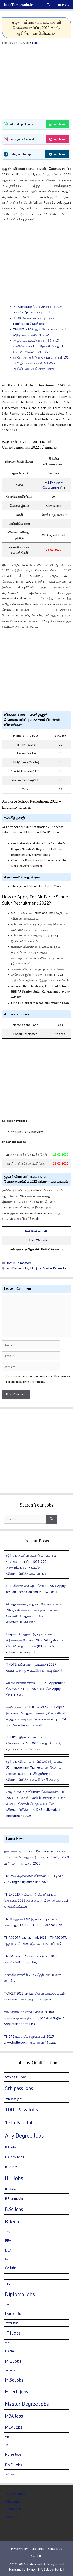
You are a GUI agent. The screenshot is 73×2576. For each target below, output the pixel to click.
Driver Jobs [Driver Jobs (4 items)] (11, 2323)
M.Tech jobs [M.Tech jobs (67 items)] (16, 2391)
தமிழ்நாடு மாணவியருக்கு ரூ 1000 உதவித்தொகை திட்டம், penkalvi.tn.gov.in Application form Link (34, 2018)
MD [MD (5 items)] (7, 2437)
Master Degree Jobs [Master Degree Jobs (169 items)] (27, 2403)
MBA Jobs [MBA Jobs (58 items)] (14, 2416)
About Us (12, 2517)
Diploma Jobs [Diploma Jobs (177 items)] (20, 2294)
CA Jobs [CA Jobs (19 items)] (11, 2267)
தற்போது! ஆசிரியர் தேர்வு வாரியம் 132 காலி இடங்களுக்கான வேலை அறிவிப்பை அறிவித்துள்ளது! (41, 363)
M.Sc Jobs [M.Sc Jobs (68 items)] (14, 2380)
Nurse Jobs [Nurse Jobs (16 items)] (13, 2454)
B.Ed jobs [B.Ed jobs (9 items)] (11, 2167)
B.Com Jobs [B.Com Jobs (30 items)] (14, 2157)
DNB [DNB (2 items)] (7, 2304)
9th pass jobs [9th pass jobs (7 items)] (14, 2099)
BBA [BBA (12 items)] (8, 2240)
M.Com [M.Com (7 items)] (9, 2351)
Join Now (57, 124)
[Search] (51, 1519)
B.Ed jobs (35, 1268)
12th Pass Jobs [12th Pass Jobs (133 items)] (20, 2122)
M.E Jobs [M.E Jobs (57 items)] (13, 2361)
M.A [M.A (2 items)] (7, 2342)
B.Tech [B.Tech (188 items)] (12, 2221)
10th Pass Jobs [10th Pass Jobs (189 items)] (21, 2109)
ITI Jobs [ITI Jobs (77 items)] (13, 2333)
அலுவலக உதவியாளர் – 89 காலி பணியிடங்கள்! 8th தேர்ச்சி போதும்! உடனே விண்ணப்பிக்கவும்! (38, 346)
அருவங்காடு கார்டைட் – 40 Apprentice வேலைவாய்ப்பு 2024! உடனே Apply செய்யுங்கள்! (35, 1689)
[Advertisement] (36, 82)
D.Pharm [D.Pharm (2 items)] (9, 2283)
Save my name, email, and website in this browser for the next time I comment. (38, 1379)
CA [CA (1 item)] (6, 2259)
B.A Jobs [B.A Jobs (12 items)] (10, 2147)
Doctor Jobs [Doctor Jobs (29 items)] (15, 2313)
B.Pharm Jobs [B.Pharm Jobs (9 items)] (14, 2198)
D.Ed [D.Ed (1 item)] (7, 2276)
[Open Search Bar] (48, 4)
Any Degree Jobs (17, 1268)
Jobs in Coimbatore (19, 1263)
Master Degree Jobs (56, 1268)
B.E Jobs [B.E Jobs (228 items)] (14, 2178)
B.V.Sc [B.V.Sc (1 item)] (7, 2232)
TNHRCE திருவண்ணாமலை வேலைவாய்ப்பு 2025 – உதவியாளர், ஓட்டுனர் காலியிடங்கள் (33, 1743)
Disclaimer (13, 2501)
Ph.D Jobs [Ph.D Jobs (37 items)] (13, 2464)
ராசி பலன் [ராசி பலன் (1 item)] (10, 2474)
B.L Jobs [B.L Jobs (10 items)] (10, 2189)
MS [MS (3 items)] (6, 2445)
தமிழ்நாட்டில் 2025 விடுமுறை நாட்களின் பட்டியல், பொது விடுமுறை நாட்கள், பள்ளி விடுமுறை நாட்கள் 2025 (36, 1857)
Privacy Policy (15, 2494)
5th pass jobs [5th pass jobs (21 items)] (15, 2077)
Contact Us (13, 2509)
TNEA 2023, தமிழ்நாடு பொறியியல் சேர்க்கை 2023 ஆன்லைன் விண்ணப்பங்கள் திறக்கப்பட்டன (36, 1900)
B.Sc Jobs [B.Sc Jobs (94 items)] (14, 2209)
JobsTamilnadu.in (18, 4)
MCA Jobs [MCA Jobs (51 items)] (13, 2427)
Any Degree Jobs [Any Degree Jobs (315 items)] (24, 2135)
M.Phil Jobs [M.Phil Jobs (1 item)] (10, 2370)
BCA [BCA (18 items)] (8, 2250)
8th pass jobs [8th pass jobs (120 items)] (19, 2088)
